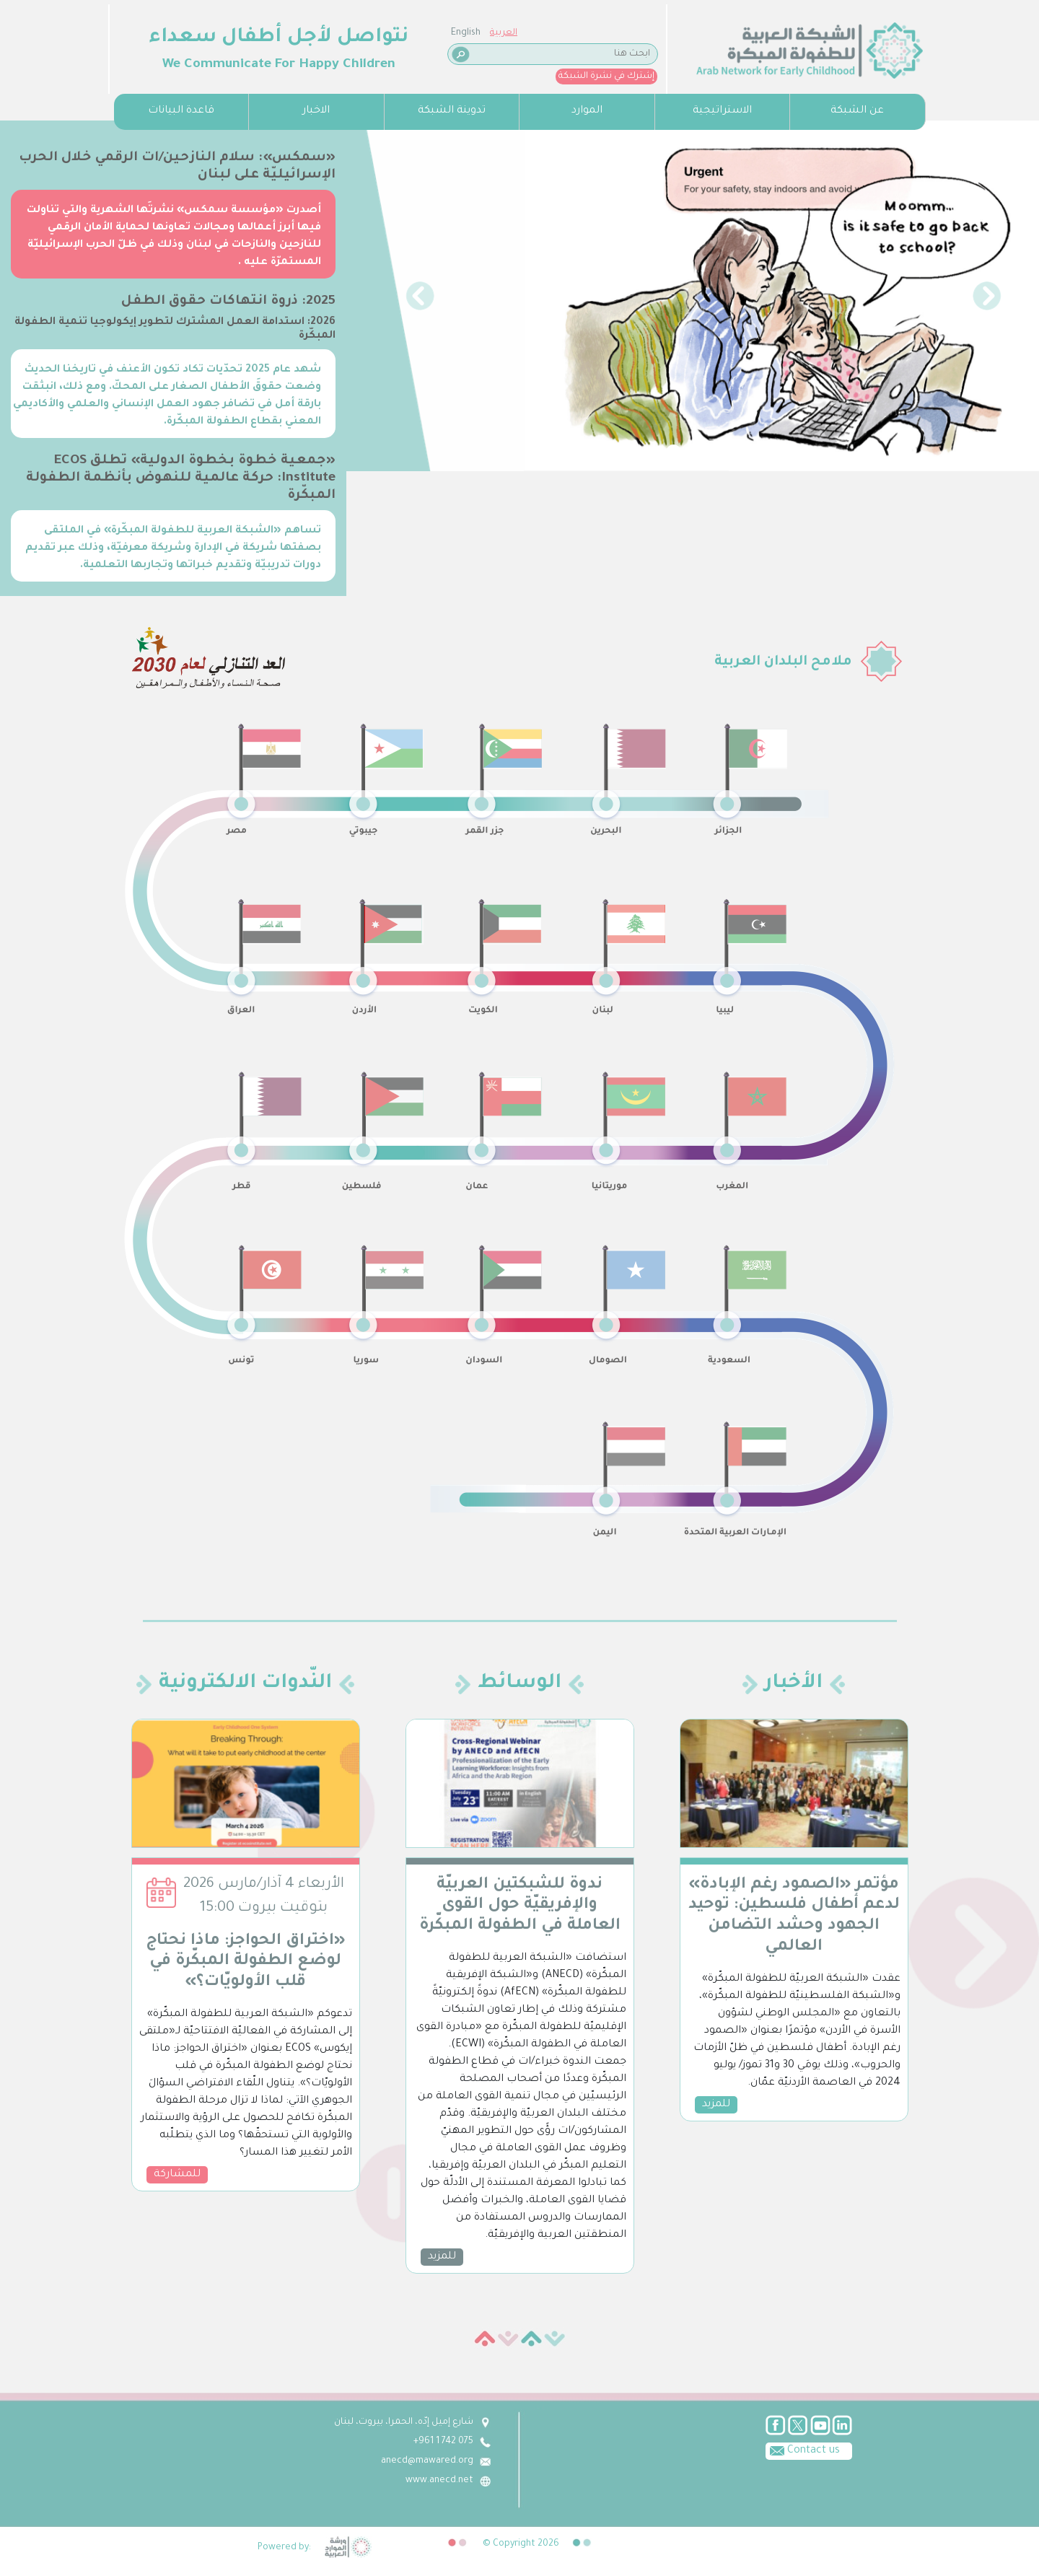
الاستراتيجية (722, 111)
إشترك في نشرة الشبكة (267, 76)
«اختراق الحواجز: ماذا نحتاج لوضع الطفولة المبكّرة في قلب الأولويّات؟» (246, 1962)
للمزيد (442, 2257)
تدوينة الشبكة (452, 111)
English (126, 33)
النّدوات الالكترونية (245, 1684)
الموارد (586, 111)
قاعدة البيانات (181, 111)
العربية (164, 33)
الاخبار (316, 111)
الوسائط (519, 1684)
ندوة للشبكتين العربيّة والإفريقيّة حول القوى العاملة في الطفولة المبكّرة (520, 1906)
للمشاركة (177, 2175)
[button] (420, 296)
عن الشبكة (857, 111)
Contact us (391, 2450)
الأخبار (794, 1684)
